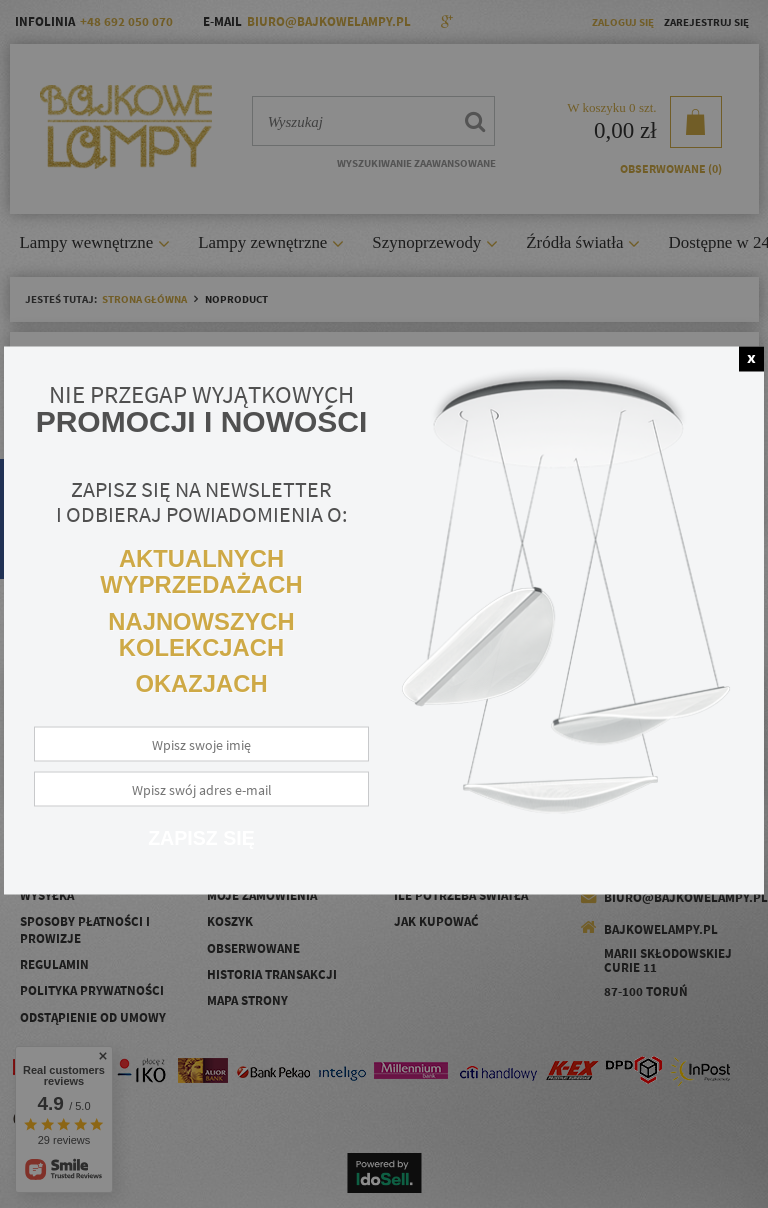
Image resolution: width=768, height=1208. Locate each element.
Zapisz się (201, 838)
